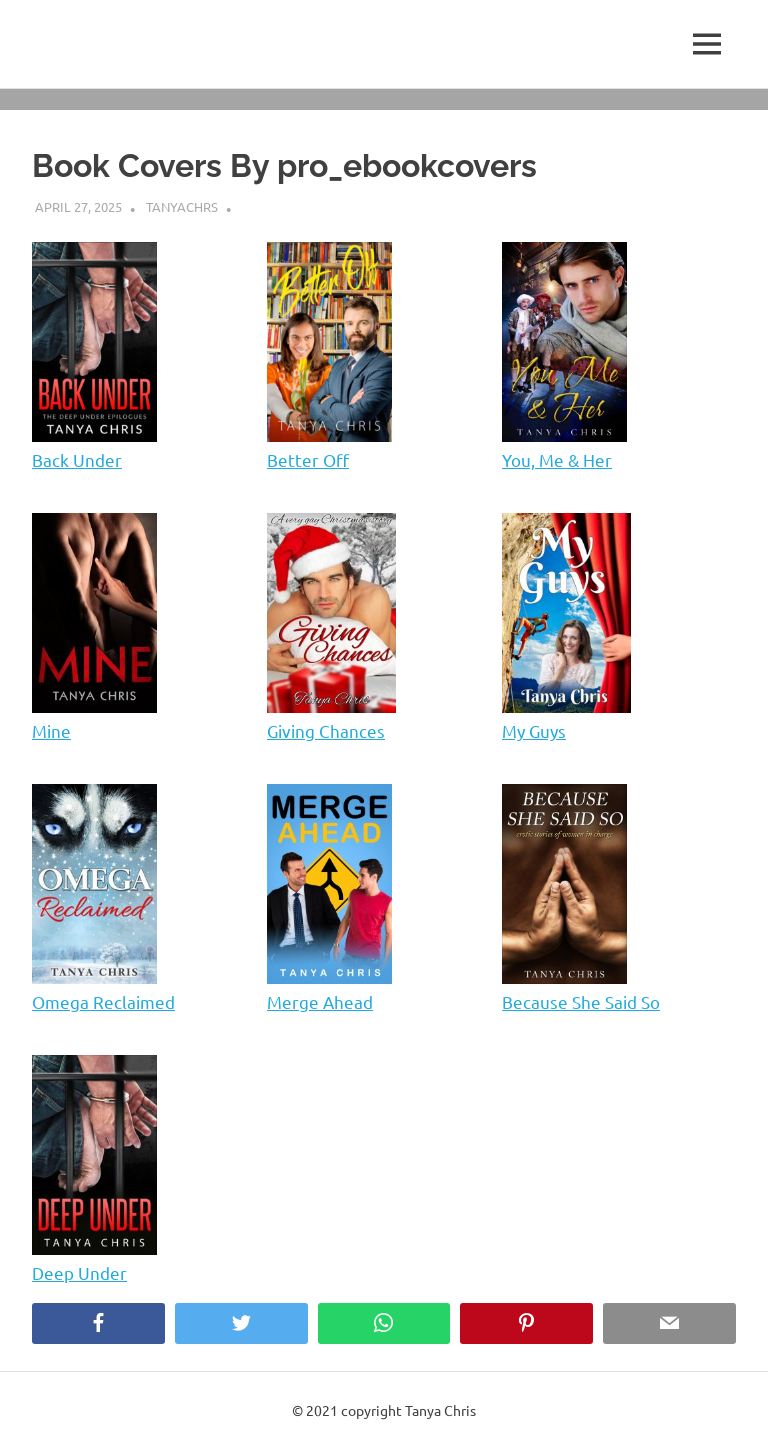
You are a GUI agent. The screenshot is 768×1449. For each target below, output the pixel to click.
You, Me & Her (557, 459)
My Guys (534, 730)
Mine (51, 730)
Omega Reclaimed (103, 1001)
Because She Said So (581, 1001)
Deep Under (79, 1272)
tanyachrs (182, 206)
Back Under (77, 459)
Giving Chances (326, 730)
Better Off (308, 459)
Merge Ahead (320, 1001)
